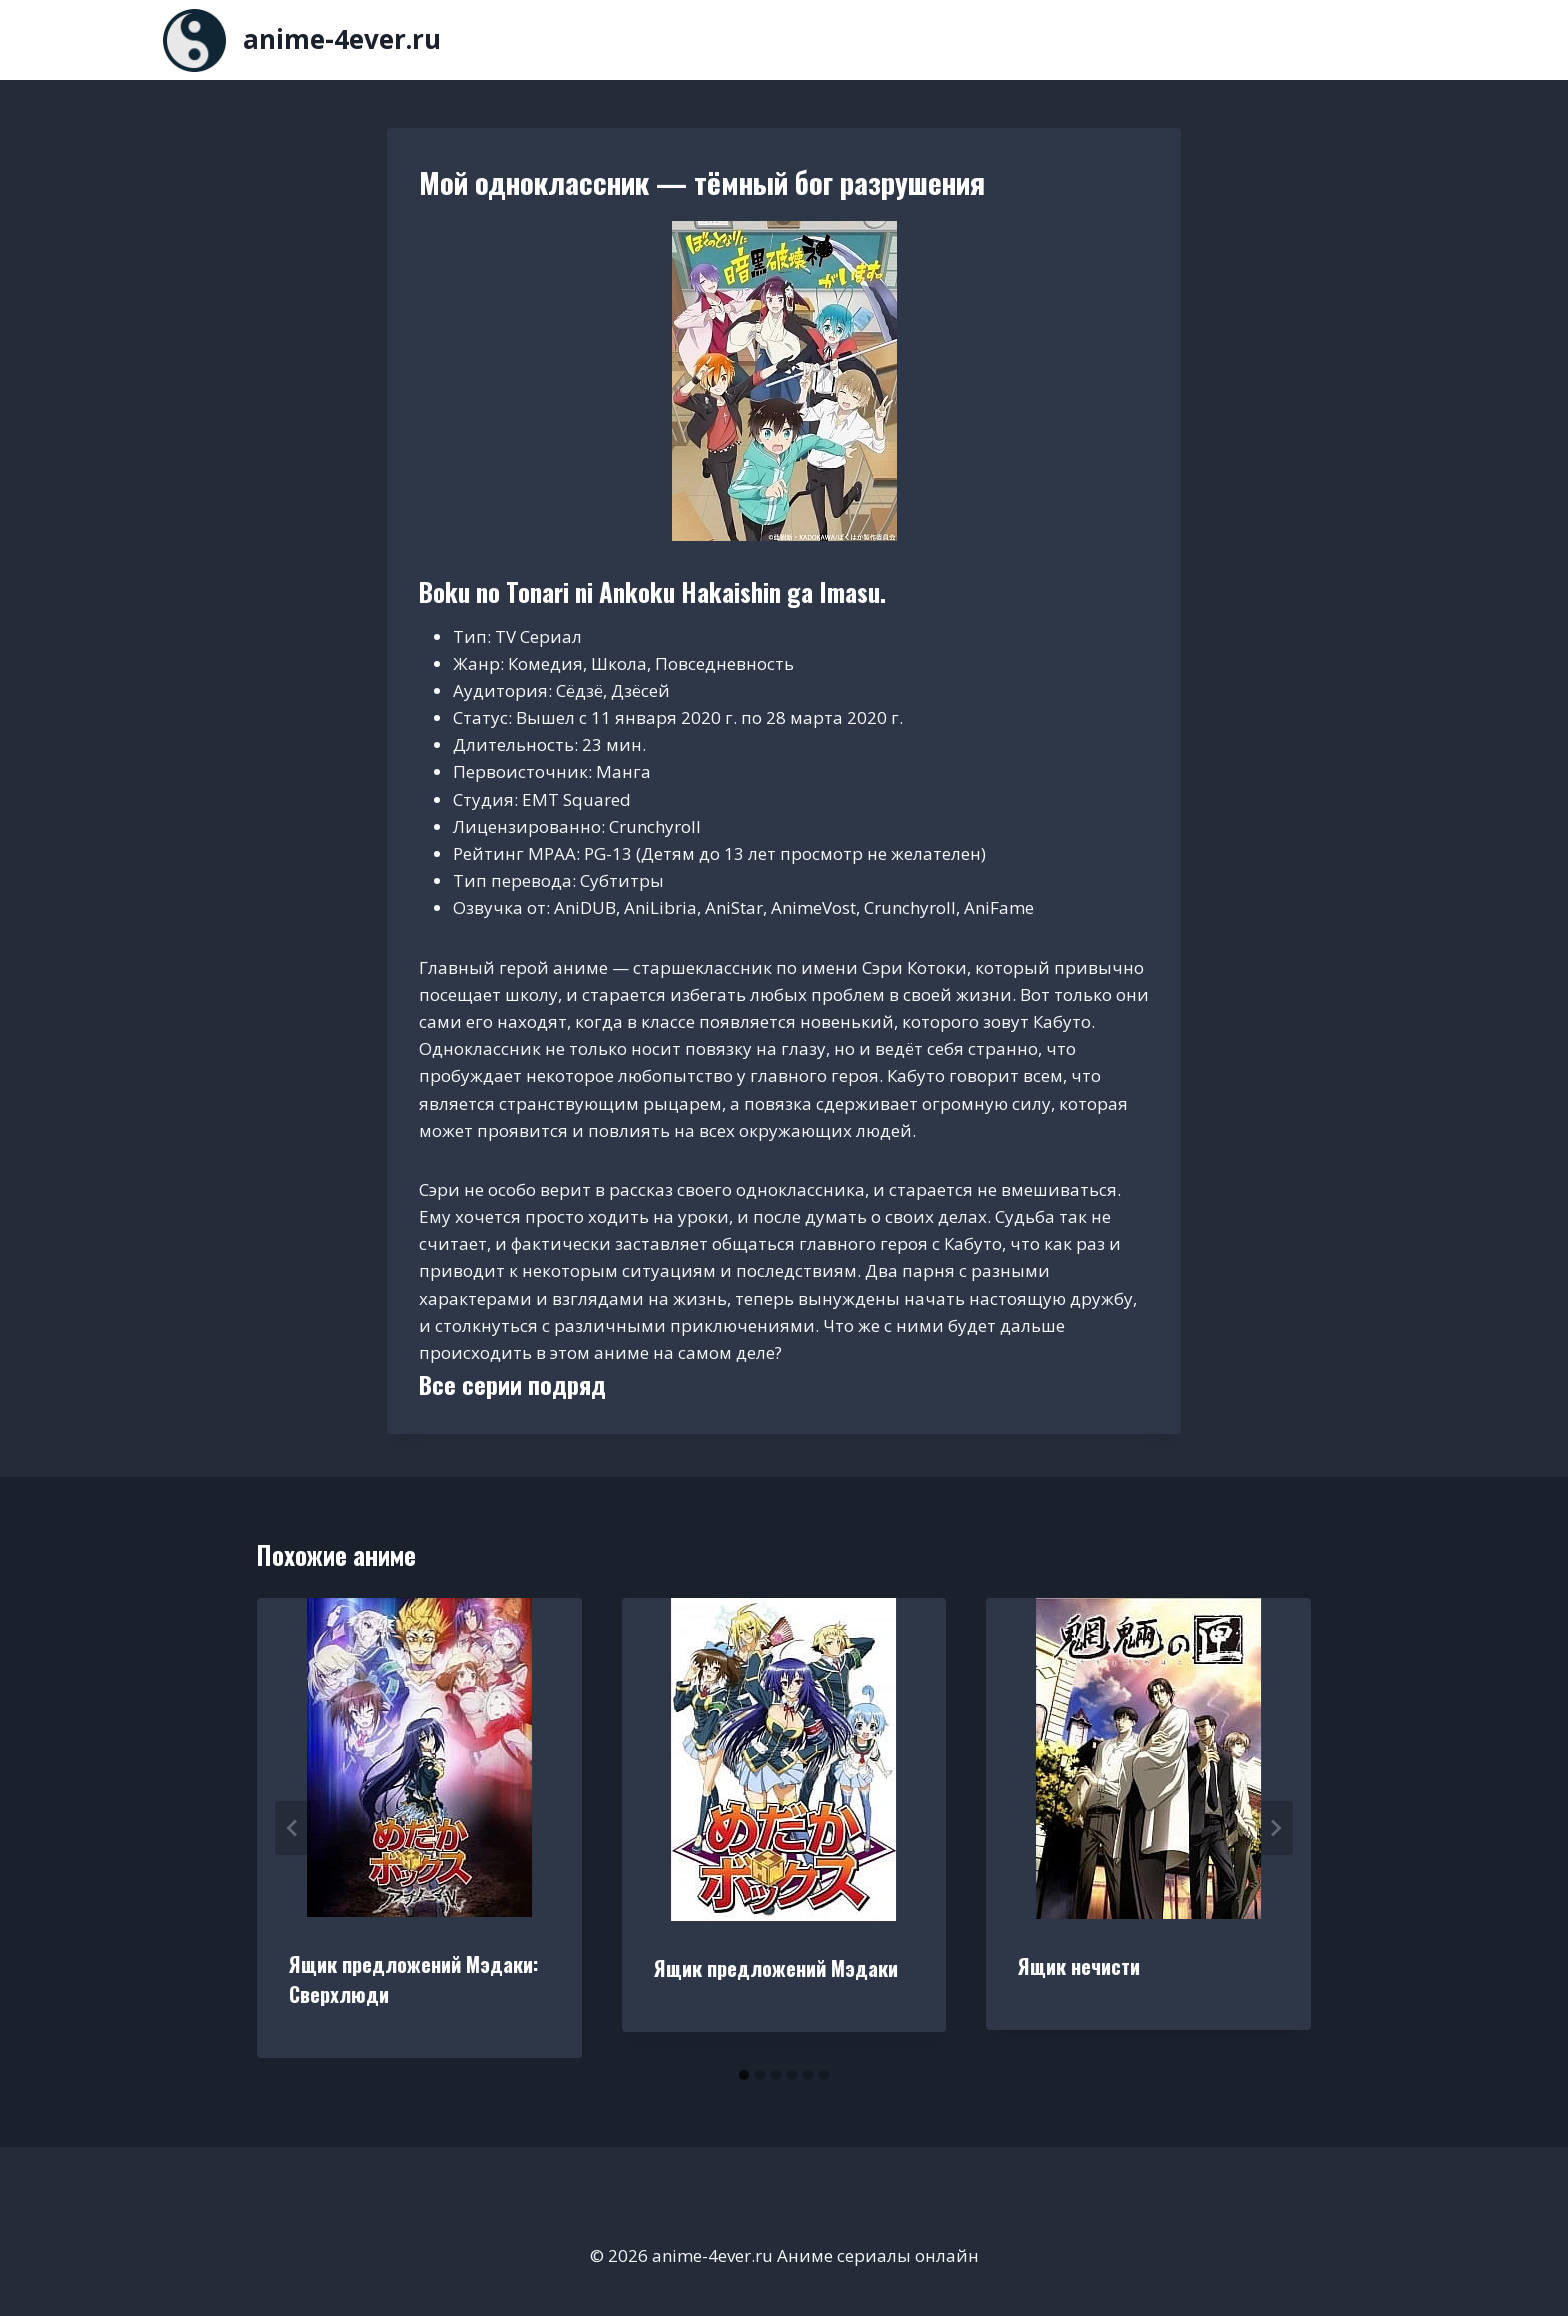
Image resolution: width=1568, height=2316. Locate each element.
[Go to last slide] (293, 1828)
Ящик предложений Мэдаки (776, 1968)
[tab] (744, 2075)
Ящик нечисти (1079, 1966)
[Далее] (1275, 1828)
